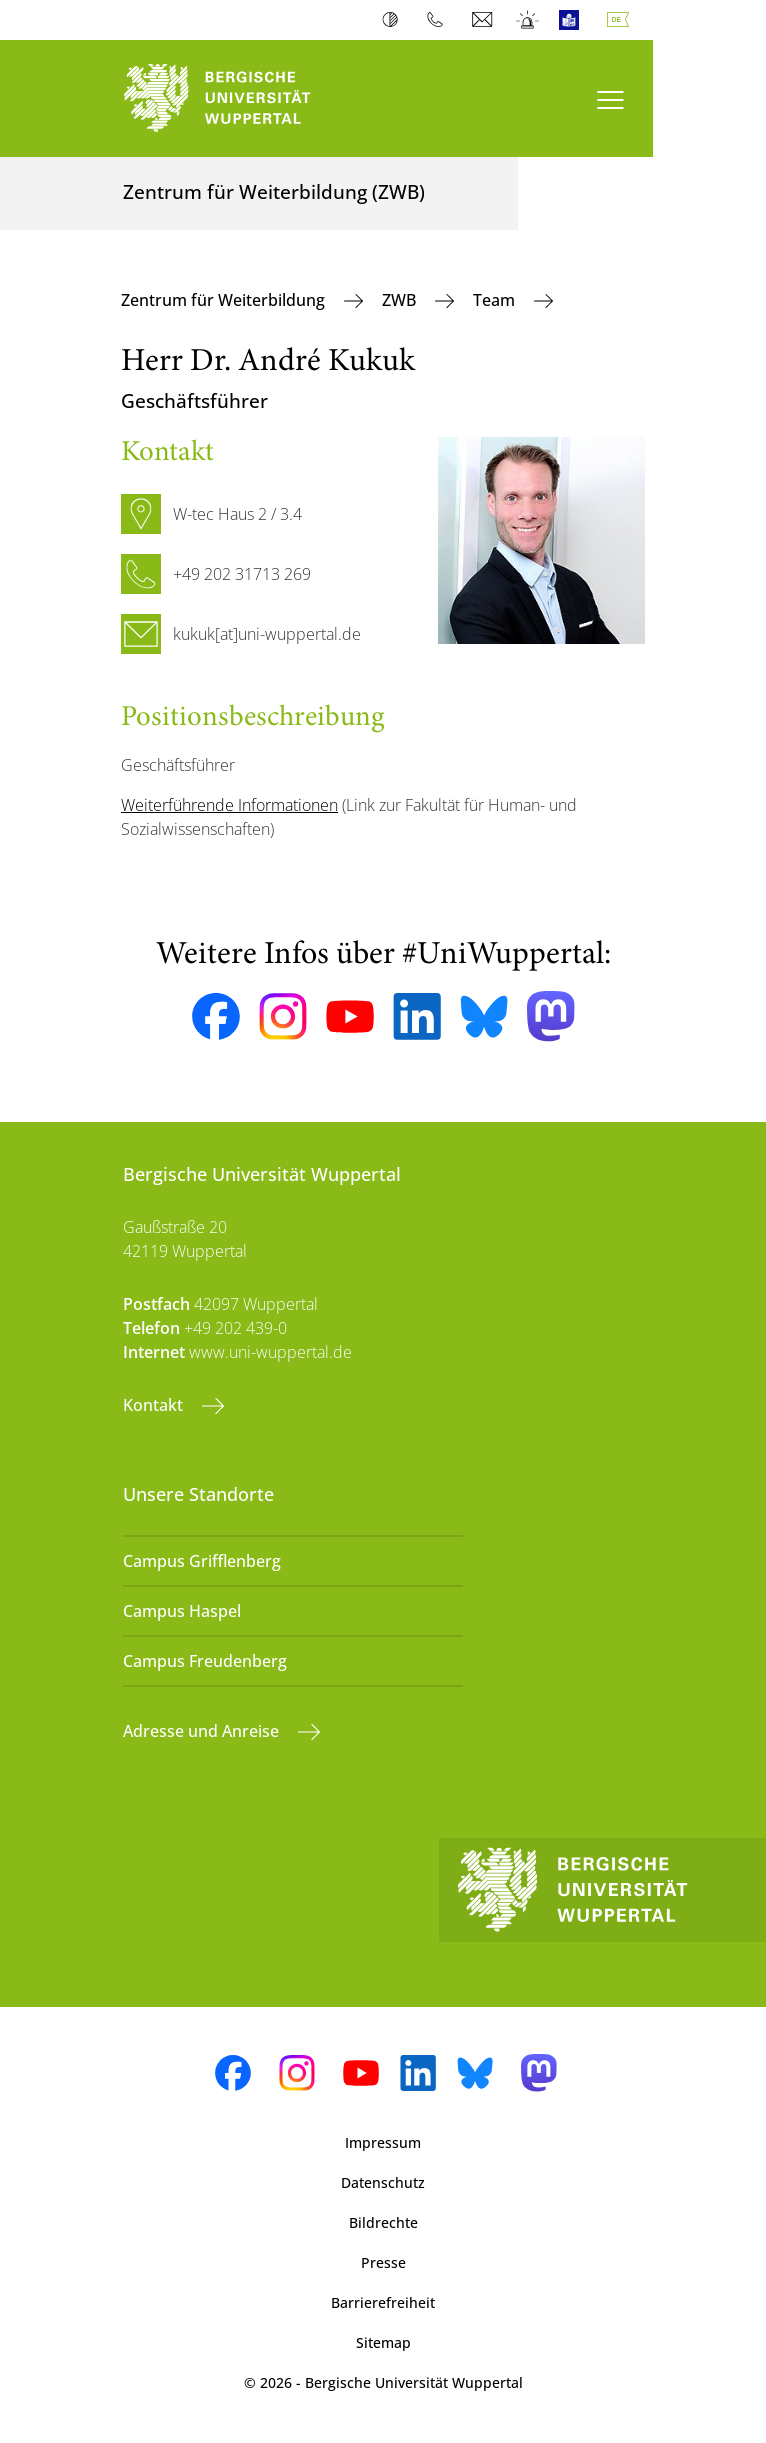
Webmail (484, 20)
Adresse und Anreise (203, 1731)
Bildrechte (383, 2222)
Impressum (383, 2142)
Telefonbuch (439, 20)
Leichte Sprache (573, 20)
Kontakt (155, 1405)
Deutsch (622, 20)
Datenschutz (383, 2182)
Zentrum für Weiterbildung (225, 300)
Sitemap (383, 2342)
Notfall (528, 20)
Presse (383, 2262)
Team (496, 300)
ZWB (401, 300)
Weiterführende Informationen (229, 805)
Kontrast (394, 20)
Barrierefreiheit (383, 2302)
